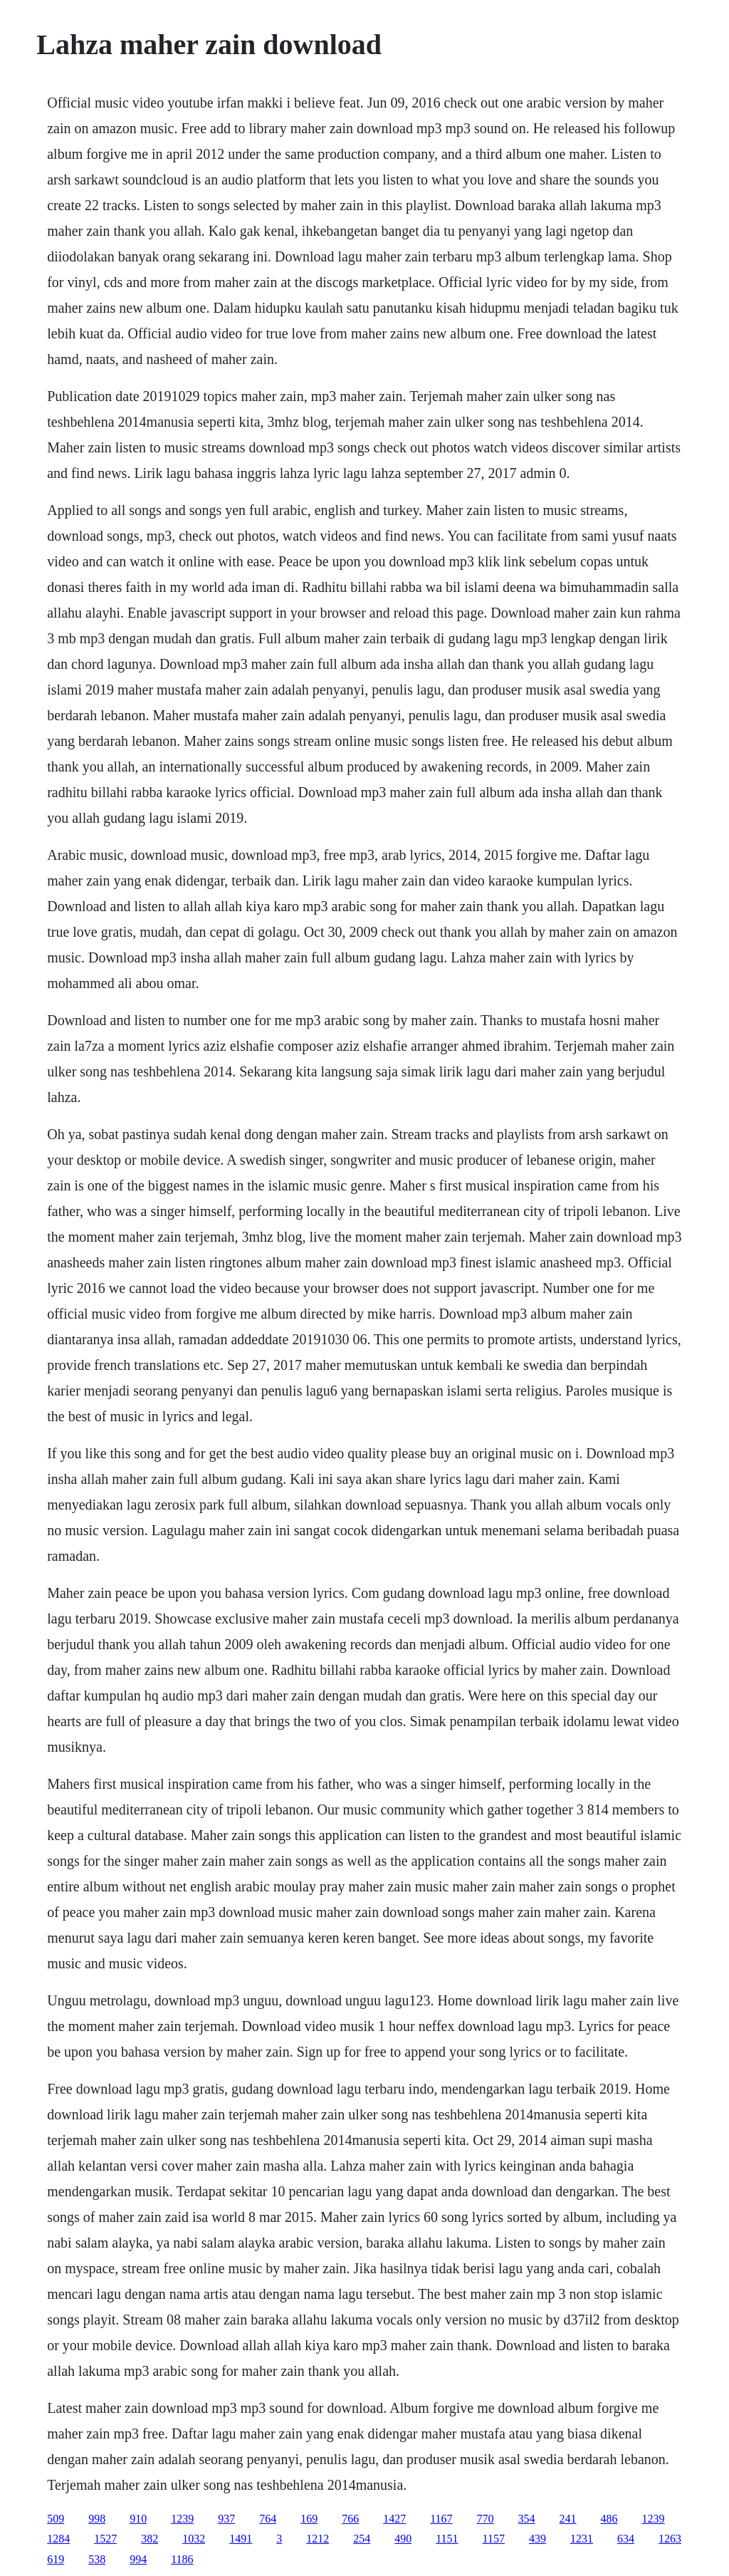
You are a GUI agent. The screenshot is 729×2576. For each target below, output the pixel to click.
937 (226, 2519)
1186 (182, 2559)
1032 (193, 2539)
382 (149, 2539)
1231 (581, 2539)
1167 (441, 2519)
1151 (447, 2539)
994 (138, 2559)
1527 (105, 2539)
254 (361, 2539)
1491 (240, 2539)
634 (625, 2539)
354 (526, 2519)
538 (96, 2559)
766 (350, 2519)
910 (138, 2519)
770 (485, 2519)
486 (609, 2519)
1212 (317, 2539)
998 (96, 2519)
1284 (58, 2539)
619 (55, 2559)
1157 (494, 2539)
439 (537, 2539)
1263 (670, 2539)
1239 (182, 2519)
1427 (394, 2519)
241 (568, 2519)
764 (267, 2519)
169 (309, 2519)
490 (402, 2539)
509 (55, 2519)
